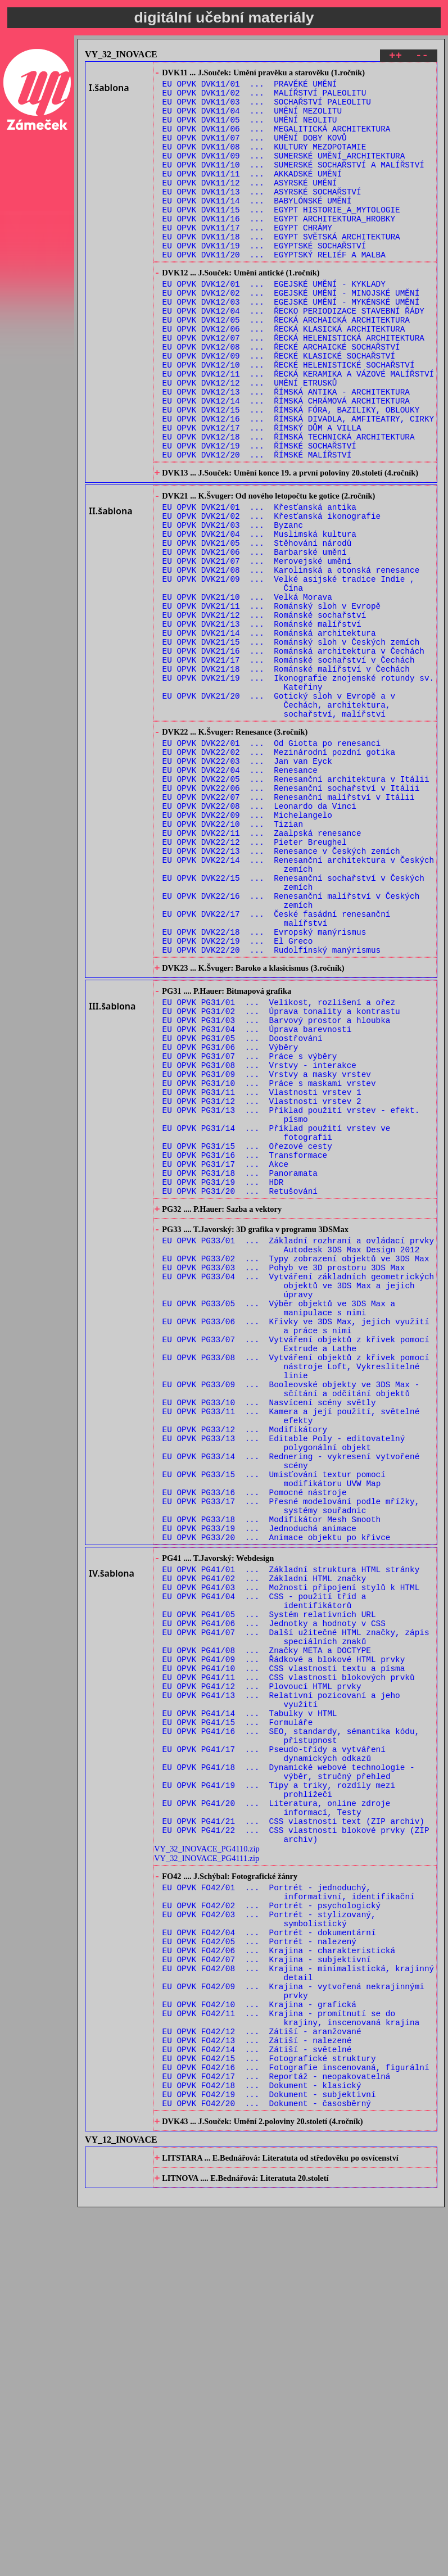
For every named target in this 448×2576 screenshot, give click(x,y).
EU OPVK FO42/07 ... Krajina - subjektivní (266, 2294)
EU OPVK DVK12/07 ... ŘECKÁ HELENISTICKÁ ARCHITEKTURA (293, 387)
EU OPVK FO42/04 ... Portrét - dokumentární (269, 2262)
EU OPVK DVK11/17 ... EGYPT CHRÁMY (247, 258)
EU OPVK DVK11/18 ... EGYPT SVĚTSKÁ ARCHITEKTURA (281, 269)
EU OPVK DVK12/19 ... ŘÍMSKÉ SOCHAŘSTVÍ (259, 515)
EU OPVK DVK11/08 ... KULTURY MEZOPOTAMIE (264, 162)
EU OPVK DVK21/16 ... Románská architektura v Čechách (293, 755)
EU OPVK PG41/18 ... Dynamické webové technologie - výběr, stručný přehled (288, 2076)
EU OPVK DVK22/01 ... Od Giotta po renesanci (271, 863)
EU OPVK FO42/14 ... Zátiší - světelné (257, 2401)
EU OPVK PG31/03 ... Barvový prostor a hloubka (276, 1189)
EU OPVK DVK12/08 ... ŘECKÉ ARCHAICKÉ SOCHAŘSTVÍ (281, 398)
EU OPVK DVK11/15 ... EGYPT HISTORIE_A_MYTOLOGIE (281, 237)
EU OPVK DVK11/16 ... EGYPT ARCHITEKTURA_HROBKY (278, 247)
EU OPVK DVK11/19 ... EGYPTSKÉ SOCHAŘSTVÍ (264, 279)
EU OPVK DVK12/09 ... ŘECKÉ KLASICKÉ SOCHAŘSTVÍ (278, 409)
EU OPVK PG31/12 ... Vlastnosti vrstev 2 (261, 1285)
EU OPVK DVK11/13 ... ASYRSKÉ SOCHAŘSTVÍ (261, 215)
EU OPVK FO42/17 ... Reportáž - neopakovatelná (276, 2433)
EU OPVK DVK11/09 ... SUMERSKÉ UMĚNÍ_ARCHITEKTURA (283, 172)
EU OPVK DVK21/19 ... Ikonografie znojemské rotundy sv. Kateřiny (298, 793)
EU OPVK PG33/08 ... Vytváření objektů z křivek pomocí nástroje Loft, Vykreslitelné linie (295, 1597)
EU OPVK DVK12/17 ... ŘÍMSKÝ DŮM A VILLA (261, 494)
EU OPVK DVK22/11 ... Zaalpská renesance (261, 970)
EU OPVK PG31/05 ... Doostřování (242, 1210)
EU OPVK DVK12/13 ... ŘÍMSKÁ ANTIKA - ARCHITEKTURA (286, 451)
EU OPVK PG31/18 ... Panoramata (240, 1370)
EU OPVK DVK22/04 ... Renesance (240, 895)
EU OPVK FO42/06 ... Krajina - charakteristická (278, 2283)
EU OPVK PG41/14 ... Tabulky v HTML (249, 2007)
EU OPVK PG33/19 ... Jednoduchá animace (259, 1789)
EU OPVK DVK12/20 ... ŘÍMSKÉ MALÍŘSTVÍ (257, 526)
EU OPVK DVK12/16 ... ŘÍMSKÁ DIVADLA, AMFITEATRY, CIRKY (298, 483)
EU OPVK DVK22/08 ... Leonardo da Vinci (259, 938)
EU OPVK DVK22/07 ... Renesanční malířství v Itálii (288, 927)
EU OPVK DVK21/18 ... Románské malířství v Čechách (286, 777)
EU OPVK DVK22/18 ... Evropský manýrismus (264, 1088)
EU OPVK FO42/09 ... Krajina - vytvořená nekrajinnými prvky (293, 2331)
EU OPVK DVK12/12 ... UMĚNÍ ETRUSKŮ (249, 441)
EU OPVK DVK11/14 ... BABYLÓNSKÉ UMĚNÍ (257, 226)
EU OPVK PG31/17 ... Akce (225, 1360)
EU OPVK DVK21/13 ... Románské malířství (261, 723)
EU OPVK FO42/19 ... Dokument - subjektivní (269, 2454)
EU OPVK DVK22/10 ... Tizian (232, 959)
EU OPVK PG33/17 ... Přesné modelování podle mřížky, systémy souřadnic (291, 1762)
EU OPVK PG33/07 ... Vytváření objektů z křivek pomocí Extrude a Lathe (295, 1570)
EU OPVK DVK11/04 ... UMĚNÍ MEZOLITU (252, 119)
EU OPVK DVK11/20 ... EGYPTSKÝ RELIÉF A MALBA (274, 290)
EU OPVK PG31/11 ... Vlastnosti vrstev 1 (261, 1274)
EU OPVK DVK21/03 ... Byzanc (232, 606)
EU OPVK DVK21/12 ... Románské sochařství (264, 713)
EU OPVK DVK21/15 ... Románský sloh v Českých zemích (291, 745)
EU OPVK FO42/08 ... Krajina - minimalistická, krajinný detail (298, 2310)
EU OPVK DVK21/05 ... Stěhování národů (257, 627)
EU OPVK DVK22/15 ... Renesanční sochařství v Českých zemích (293, 1029)
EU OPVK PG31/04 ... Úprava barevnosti (257, 1199)
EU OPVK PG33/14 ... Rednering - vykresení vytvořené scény (291, 1709)
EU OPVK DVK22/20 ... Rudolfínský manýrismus (271, 1109)
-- (421, 57)
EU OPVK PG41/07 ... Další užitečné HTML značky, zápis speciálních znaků (295, 1916)
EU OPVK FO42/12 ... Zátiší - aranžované (261, 2379)
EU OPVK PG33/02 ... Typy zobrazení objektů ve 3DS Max (295, 1469)
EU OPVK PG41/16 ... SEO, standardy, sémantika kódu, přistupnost (291, 2033)
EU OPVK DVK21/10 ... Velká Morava (247, 691)
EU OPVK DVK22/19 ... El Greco (237, 1098)
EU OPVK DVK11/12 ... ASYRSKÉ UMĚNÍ (249, 205)
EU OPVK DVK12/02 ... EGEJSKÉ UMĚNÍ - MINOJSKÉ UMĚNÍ (291, 334)
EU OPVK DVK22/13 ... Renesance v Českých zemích (281, 991)
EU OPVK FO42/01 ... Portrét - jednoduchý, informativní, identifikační (288, 2214)
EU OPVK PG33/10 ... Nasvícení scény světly (269, 1640)
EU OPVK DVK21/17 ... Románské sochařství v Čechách (288, 766)
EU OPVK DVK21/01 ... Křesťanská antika (259, 585)
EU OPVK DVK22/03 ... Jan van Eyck (247, 885)
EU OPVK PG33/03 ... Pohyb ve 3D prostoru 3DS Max (283, 1479)
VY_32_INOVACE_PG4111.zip (206, 2175)
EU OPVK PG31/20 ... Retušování (240, 1392)
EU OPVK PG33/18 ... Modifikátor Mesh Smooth (271, 1778)
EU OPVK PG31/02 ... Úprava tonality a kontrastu (281, 1178)
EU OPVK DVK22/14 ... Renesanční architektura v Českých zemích (298, 1007)
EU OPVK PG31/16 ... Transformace (245, 1349)
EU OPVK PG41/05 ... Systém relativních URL (269, 1889)
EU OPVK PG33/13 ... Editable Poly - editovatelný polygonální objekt (283, 1688)
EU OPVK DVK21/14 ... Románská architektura (269, 734)
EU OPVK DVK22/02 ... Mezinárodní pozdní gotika (278, 874)
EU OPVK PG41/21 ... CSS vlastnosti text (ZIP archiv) (293, 2135)
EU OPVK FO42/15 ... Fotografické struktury (269, 2411)
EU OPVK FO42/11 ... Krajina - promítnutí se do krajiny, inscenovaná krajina (291, 2363)
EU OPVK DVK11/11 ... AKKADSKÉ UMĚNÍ (252, 194)
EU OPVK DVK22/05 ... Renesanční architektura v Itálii (295, 906)
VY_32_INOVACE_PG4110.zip (206, 2166)
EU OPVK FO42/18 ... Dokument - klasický (261, 2443)
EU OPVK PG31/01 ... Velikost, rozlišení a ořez (278, 1167)
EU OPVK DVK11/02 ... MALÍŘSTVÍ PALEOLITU (264, 98)
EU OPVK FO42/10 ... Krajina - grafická (259, 2347)
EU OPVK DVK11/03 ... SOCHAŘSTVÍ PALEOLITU (266, 108)
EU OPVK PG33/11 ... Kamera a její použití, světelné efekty (291, 1656)
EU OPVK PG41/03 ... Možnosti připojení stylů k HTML (291, 1857)
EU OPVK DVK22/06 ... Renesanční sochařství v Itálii (291, 917)
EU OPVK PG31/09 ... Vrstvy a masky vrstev (266, 1253)
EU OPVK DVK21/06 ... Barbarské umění (254, 638)
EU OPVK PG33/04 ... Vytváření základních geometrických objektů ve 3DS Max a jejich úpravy (298, 1501)
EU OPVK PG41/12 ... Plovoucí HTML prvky (261, 1975)
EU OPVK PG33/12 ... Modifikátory (245, 1672)
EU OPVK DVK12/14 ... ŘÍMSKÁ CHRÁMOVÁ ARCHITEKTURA (286, 462)
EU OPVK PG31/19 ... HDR (223, 1381)
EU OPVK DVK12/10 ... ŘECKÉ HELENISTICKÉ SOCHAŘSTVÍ (288, 419)
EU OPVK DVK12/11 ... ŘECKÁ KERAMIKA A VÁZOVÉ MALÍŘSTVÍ (298, 430)
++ (395, 57)
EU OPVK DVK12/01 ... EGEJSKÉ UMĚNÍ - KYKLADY (274, 323)
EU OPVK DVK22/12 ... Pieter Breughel (254, 981)
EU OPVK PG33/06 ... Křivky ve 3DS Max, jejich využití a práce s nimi (295, 1549)
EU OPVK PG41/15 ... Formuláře (237, 2017)
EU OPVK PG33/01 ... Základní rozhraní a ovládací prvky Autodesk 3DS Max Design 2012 (298, 1453)
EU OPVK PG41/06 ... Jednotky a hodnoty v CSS (274, 1900)
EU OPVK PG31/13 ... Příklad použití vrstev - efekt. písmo (291, 1301)
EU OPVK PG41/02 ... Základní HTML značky (264, 1846)
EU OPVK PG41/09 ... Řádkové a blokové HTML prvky (283, 1942)
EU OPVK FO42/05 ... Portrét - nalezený (259, 2272)
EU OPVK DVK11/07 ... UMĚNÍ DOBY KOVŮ (254, 151)
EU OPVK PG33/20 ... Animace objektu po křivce (276, 1800)
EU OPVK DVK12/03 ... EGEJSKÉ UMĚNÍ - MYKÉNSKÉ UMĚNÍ (291, 344)
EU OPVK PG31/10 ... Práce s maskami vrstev (269, 1263)
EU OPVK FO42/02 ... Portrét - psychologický (271, 2230)
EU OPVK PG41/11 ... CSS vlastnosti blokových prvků (288, 1964)
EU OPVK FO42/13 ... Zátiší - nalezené (257, 2390)
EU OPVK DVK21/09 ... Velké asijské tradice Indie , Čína (288, 675)
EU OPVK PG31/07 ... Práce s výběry (249, 1231)
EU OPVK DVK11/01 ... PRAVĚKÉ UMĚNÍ (249, 87)
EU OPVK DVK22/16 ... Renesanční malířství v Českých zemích (291, 1050)
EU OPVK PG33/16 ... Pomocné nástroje (254, 1746)
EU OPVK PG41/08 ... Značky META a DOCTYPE (266, 1932)
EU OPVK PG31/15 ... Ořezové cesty (247, 1338)
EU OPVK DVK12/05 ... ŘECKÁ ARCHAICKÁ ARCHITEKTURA (286, 366)
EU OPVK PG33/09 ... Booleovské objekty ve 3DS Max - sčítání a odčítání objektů (291, 1624)
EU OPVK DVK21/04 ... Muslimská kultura (259, 617)
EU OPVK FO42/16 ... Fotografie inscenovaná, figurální (295, 2422)
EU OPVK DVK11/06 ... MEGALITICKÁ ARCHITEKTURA (276, 140)
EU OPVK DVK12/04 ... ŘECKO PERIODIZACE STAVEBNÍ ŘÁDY (293, 355)
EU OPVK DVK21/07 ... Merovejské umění (257, 649)
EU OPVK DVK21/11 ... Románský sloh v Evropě (271, 702)
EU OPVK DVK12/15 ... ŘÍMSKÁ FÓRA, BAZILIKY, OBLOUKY (291, 473)
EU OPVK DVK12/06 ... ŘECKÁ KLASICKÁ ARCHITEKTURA (283, 377)
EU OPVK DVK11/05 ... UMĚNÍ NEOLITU (249, 130)
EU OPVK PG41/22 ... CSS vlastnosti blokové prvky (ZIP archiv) (295, 2151)
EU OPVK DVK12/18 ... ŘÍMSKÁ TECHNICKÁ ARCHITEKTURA (288, 505)
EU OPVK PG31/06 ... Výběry (230, 1221)
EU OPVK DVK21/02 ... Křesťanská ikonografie (271, 595)
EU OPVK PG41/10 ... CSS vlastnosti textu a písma (283, 1953)
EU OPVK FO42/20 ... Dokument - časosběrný (266, 2465)
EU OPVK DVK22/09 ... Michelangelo (247, 949)
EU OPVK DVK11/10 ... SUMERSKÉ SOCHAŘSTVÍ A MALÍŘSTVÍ (293, 183)
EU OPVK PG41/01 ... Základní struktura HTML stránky (291, 1836)
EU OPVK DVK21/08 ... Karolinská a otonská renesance (291, 659)
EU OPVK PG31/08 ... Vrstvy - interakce (259, 1242)
